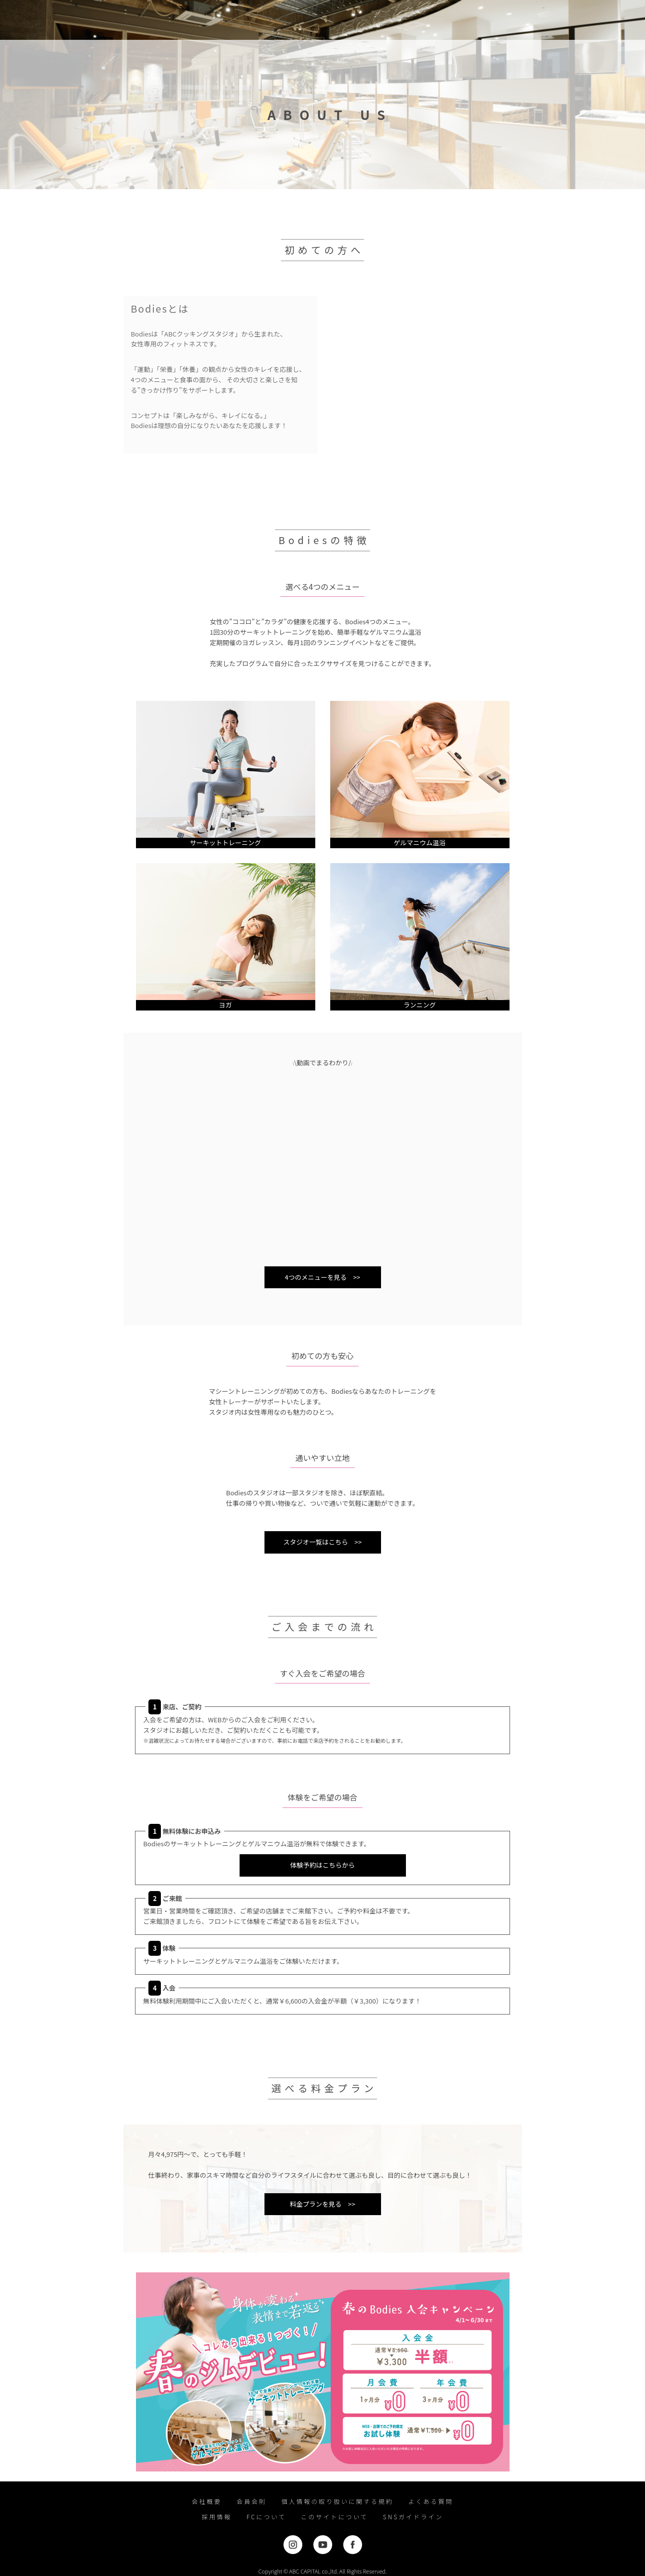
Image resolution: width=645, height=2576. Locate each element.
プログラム (229, 19)
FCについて (266, 2516)
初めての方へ (180, 19)
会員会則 (251, 2501)
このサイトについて (334, 2516)
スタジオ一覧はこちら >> (322, 1542)
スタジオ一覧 (305, 19)
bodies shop (356, 19)
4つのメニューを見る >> (323, 1277)
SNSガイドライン (413, 2516)
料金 (265, 19)
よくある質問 (430, 2501)
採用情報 (217, 2516)
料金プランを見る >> (322, 2204)
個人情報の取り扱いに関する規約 (337, 2501)
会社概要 (207, 2501)
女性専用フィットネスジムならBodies (37, 20)
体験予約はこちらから (322, 1865)
